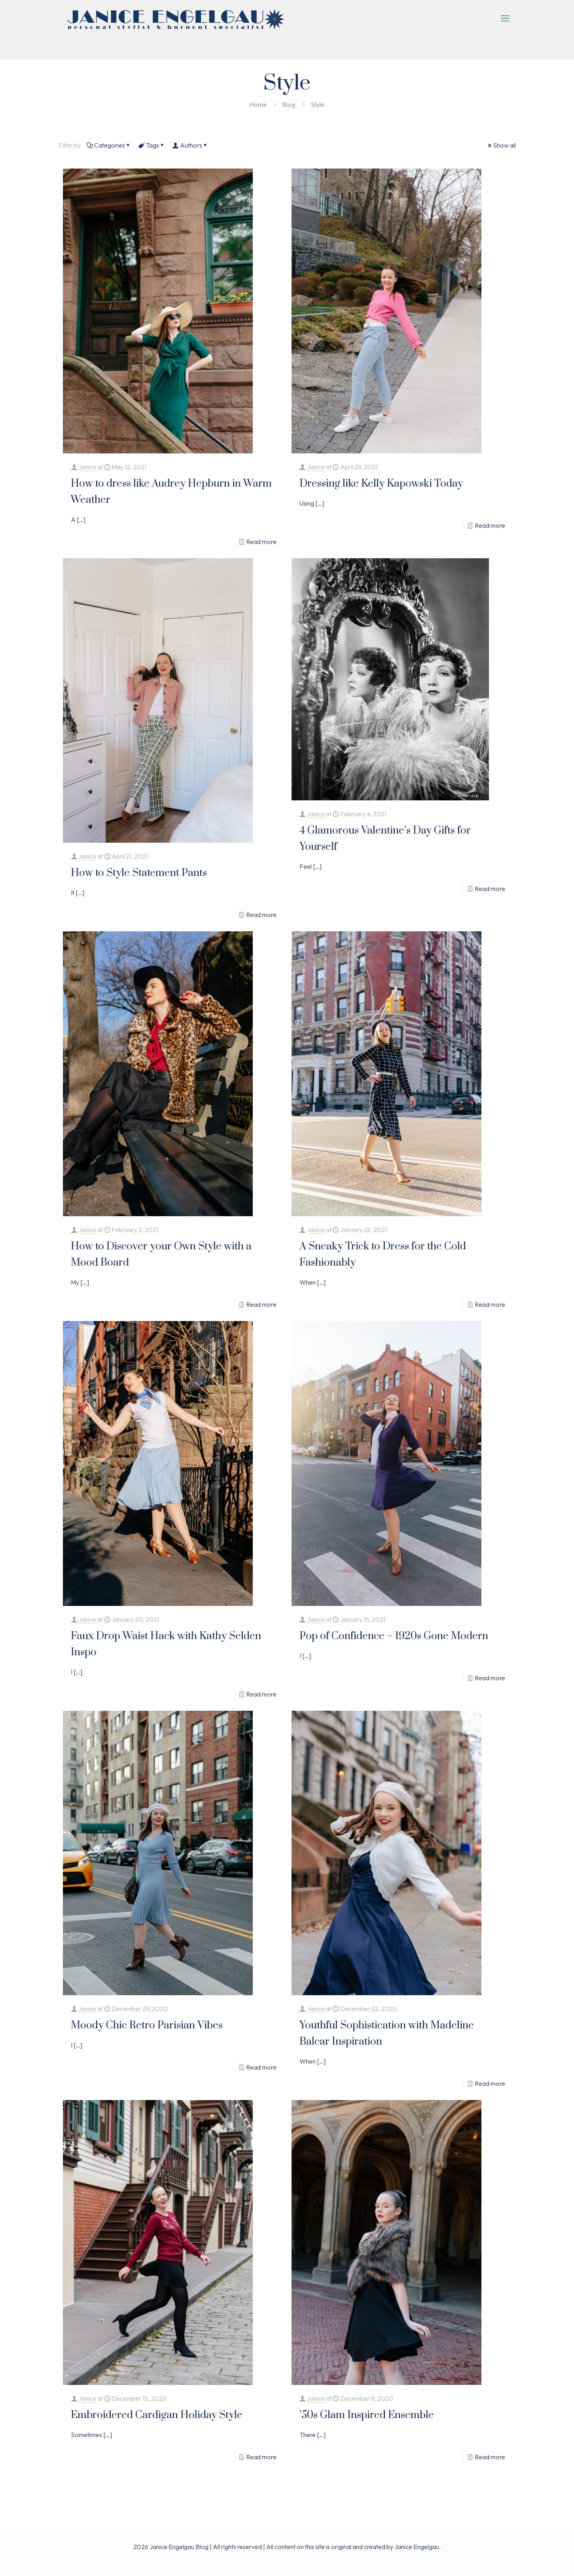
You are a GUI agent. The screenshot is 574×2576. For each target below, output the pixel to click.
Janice (87, 467)
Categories (109, 145)
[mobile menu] (505, 18)
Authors (190, 145)
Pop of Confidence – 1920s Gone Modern (393, 1636)
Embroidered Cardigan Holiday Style (156, 2415)
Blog (288, 104)
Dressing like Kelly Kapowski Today (381, 483)
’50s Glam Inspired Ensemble (366, 2415)
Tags (151, 145)
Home (258, 104)
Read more (261, 542)
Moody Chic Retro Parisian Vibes (147, 2025)
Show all (501, 145)
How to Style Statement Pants (139, 873)
